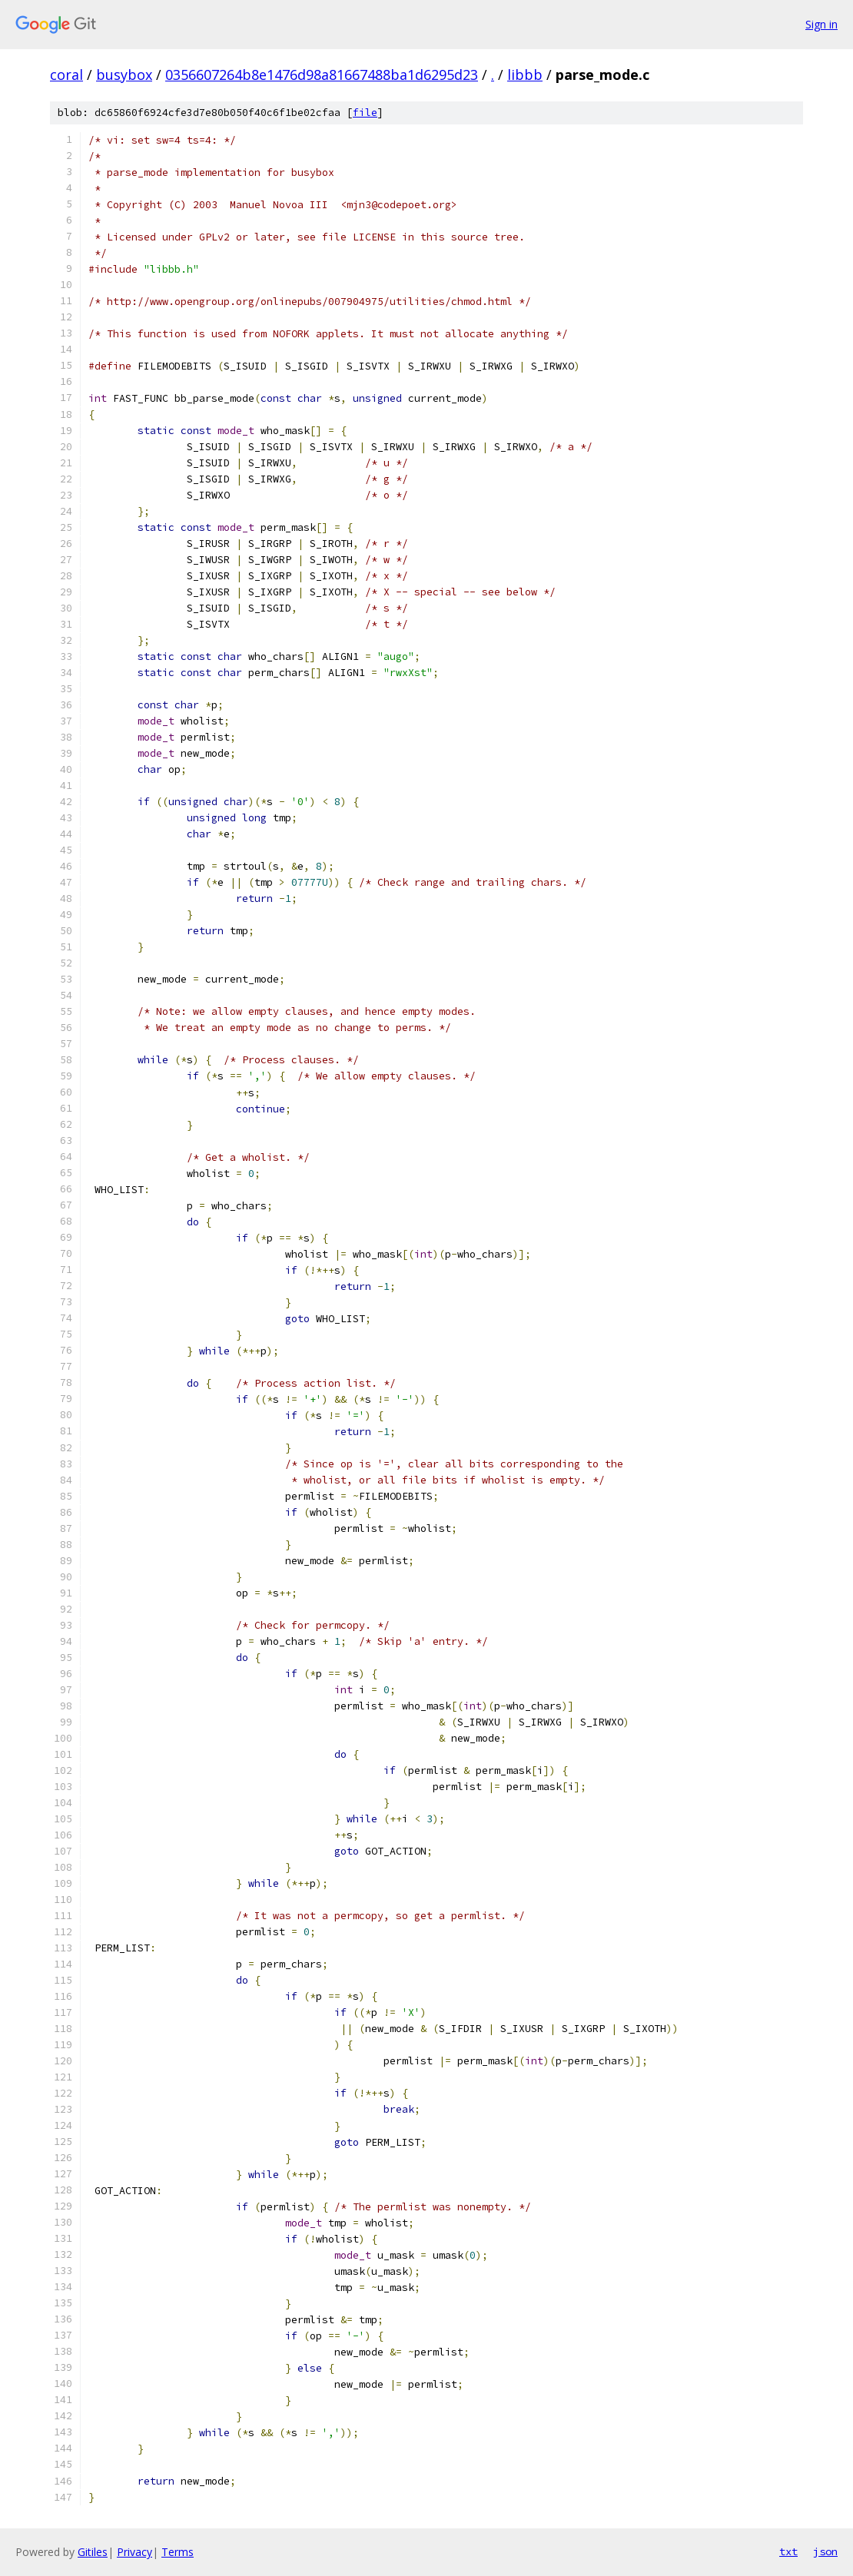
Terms (177, 2552)
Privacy (134, 2552)
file (365, 112)
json (825, 2551)
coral (66, 74)
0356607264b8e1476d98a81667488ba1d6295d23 (321, 74)
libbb (525, 74)
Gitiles (93, 2552)
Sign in (821, 24)
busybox (124, 74)
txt (788, 2551)
